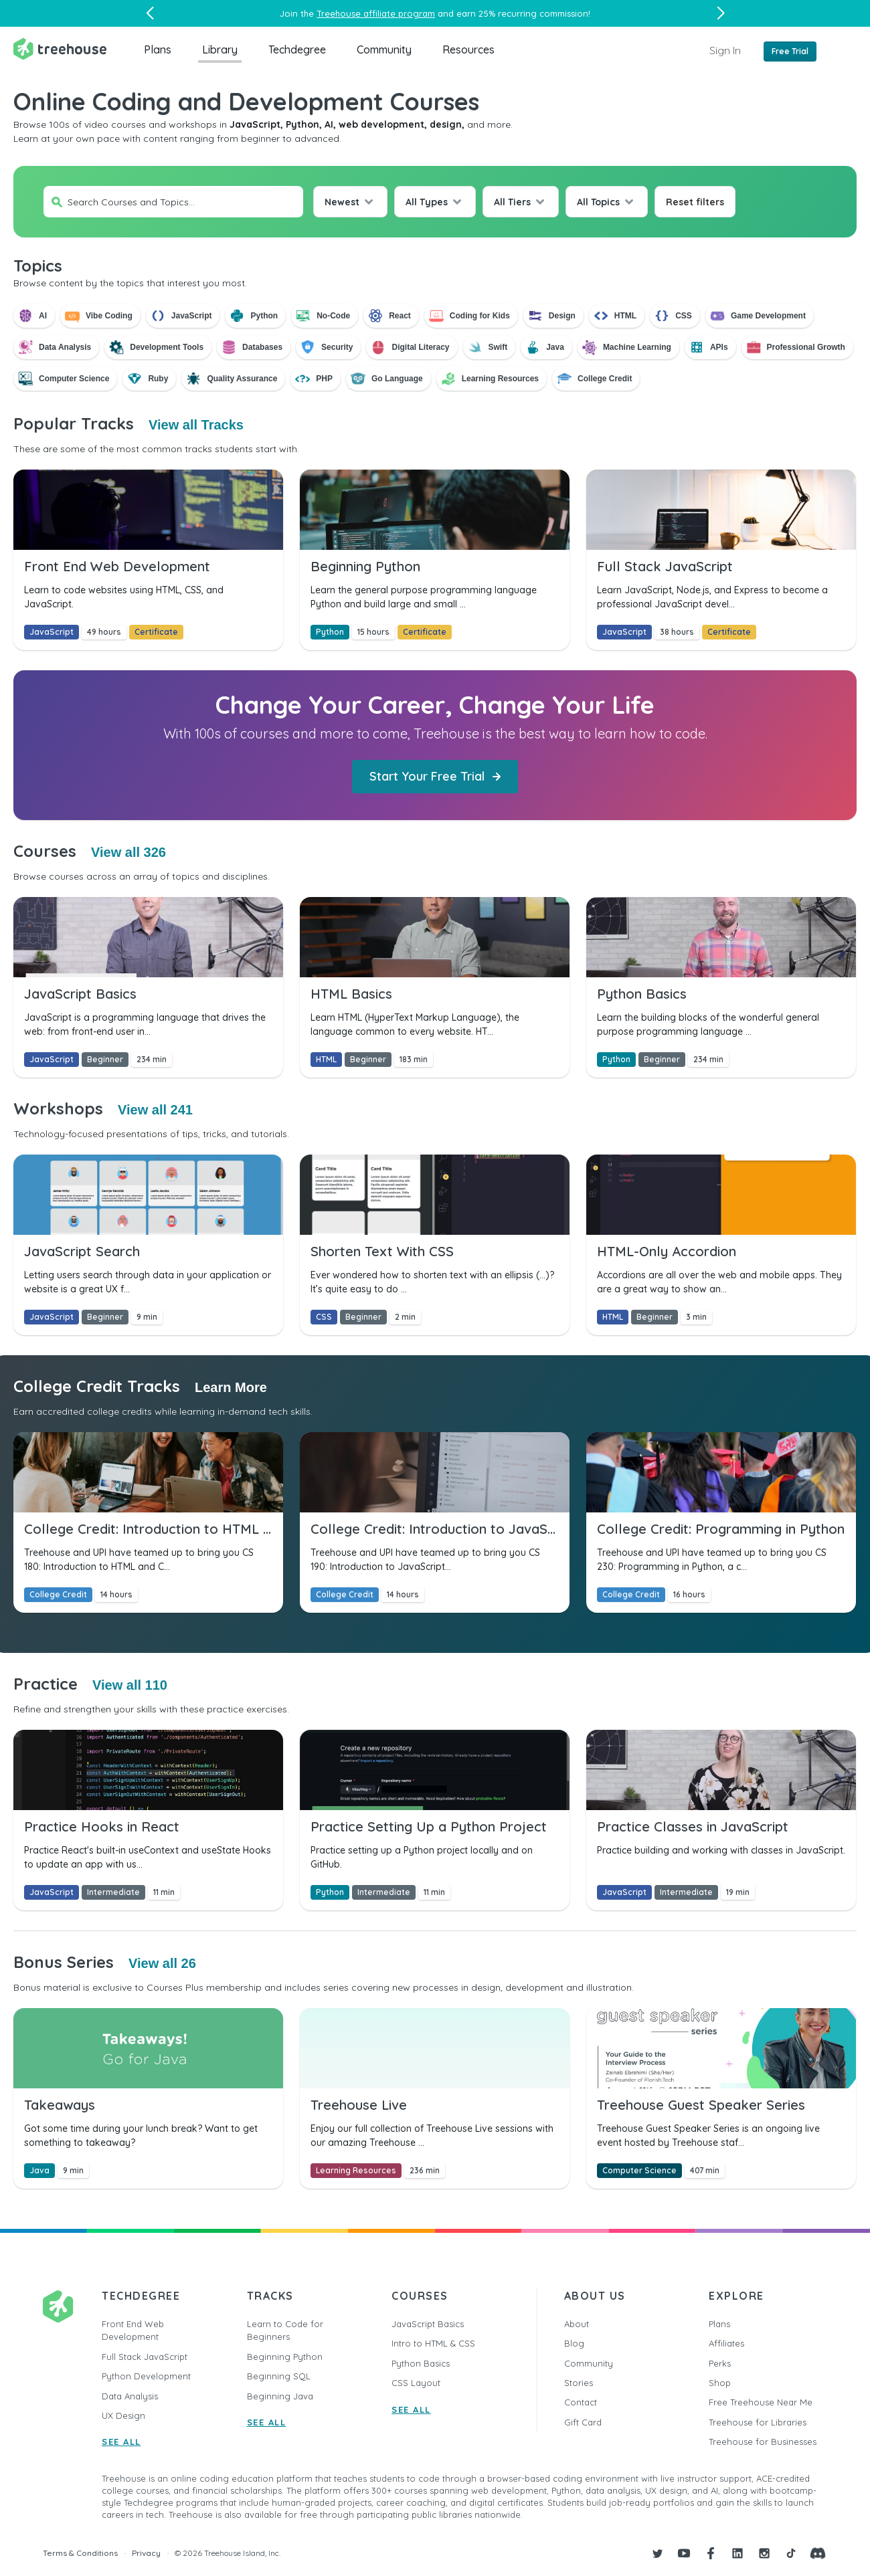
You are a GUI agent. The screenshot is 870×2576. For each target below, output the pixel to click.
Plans (157, 49)
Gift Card (583, 2422)
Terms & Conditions (80, 2553)
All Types (427, 202)
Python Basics (421, 2363)
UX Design (123, 2415)
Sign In (725, 50)
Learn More (231, 1387)
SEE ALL (121, 2441)
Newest (342, 202)
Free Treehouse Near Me (760, 2402)
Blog (574, 2343)
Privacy (146, 2553)
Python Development (146, 2376)
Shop (720, 2382)
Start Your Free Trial (435, 776)
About (576, 2323)
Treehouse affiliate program (376, 13)
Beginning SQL (279, 2376)
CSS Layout (416, 2382)
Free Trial (790, 51)
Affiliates (726, 2343)
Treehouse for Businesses (762, 2441)
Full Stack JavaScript (144, 2356)
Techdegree (297, 49)
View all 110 (129, 1685)
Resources (468, 49)
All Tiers (512, 202)
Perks (720, 2363)
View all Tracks (196, 424)
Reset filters (695, 202)
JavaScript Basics (428, 2323)
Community (384, 49)
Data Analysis (130, 2396)
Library (220, 49)
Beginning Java (280, 2396)
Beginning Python (285, 2356)
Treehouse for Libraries (757, 2422)
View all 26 (162, 1963)
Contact (580, 2402)
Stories (578, 2382)
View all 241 (155, 1109)
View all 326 (128, 852)
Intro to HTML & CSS (433, 2343)
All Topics (598, 202)
